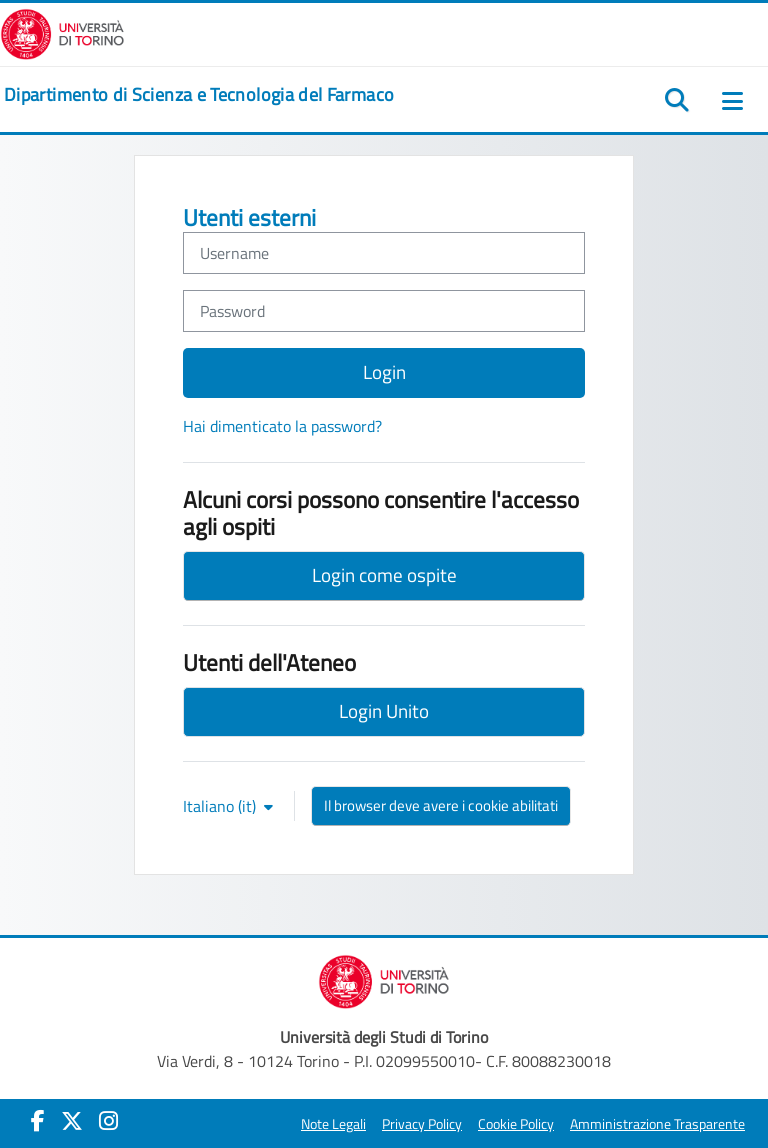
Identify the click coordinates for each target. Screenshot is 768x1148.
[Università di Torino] (62, 32)
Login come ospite (384, 574)
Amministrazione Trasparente (657, 1124)
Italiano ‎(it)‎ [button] (221, 806)
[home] (199, 95)
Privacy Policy (422, 1124)
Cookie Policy (516, 1124)
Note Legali (333, 1124)
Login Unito (384, 710)
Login (384, 371)
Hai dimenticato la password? (282, 426)
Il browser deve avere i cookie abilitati (441, 805)
